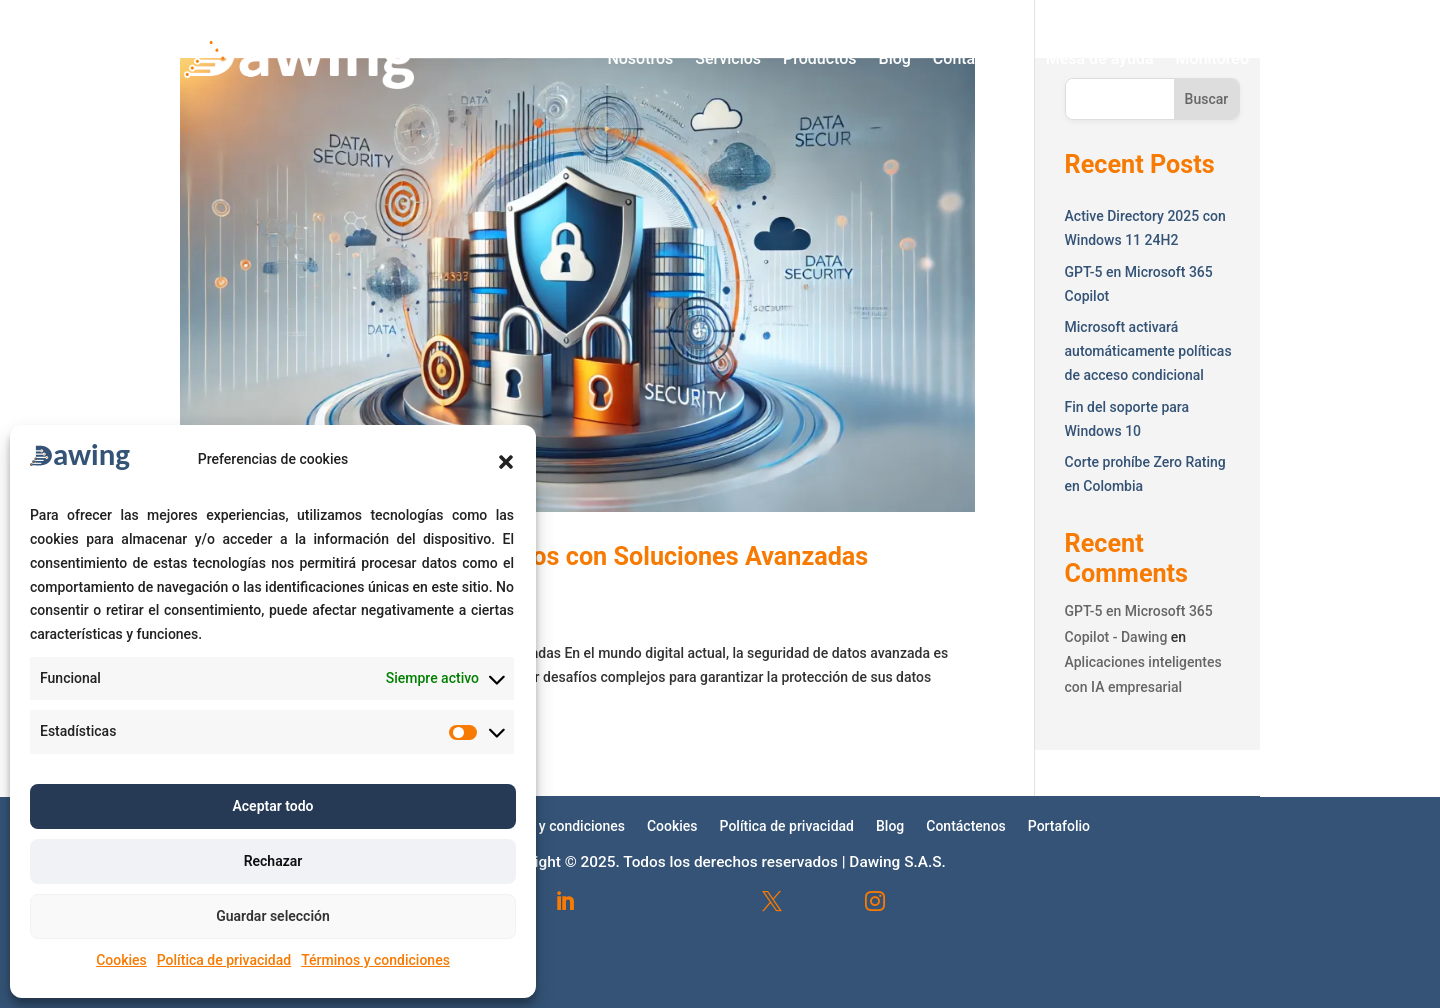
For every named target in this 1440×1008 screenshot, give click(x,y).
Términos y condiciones (375, 960)
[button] (506, 462)
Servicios (728, 58)
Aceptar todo (272, 806)
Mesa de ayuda (1100, 58)
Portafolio (1059, 825)
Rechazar (273, 861)
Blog (895, 58)
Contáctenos (978, 58)
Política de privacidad (224, 960)
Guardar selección (273, 916)
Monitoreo (1212, 58)
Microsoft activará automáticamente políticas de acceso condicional (1148, 351)
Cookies (121, 960)
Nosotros (640, 58)
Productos (819, 58)
